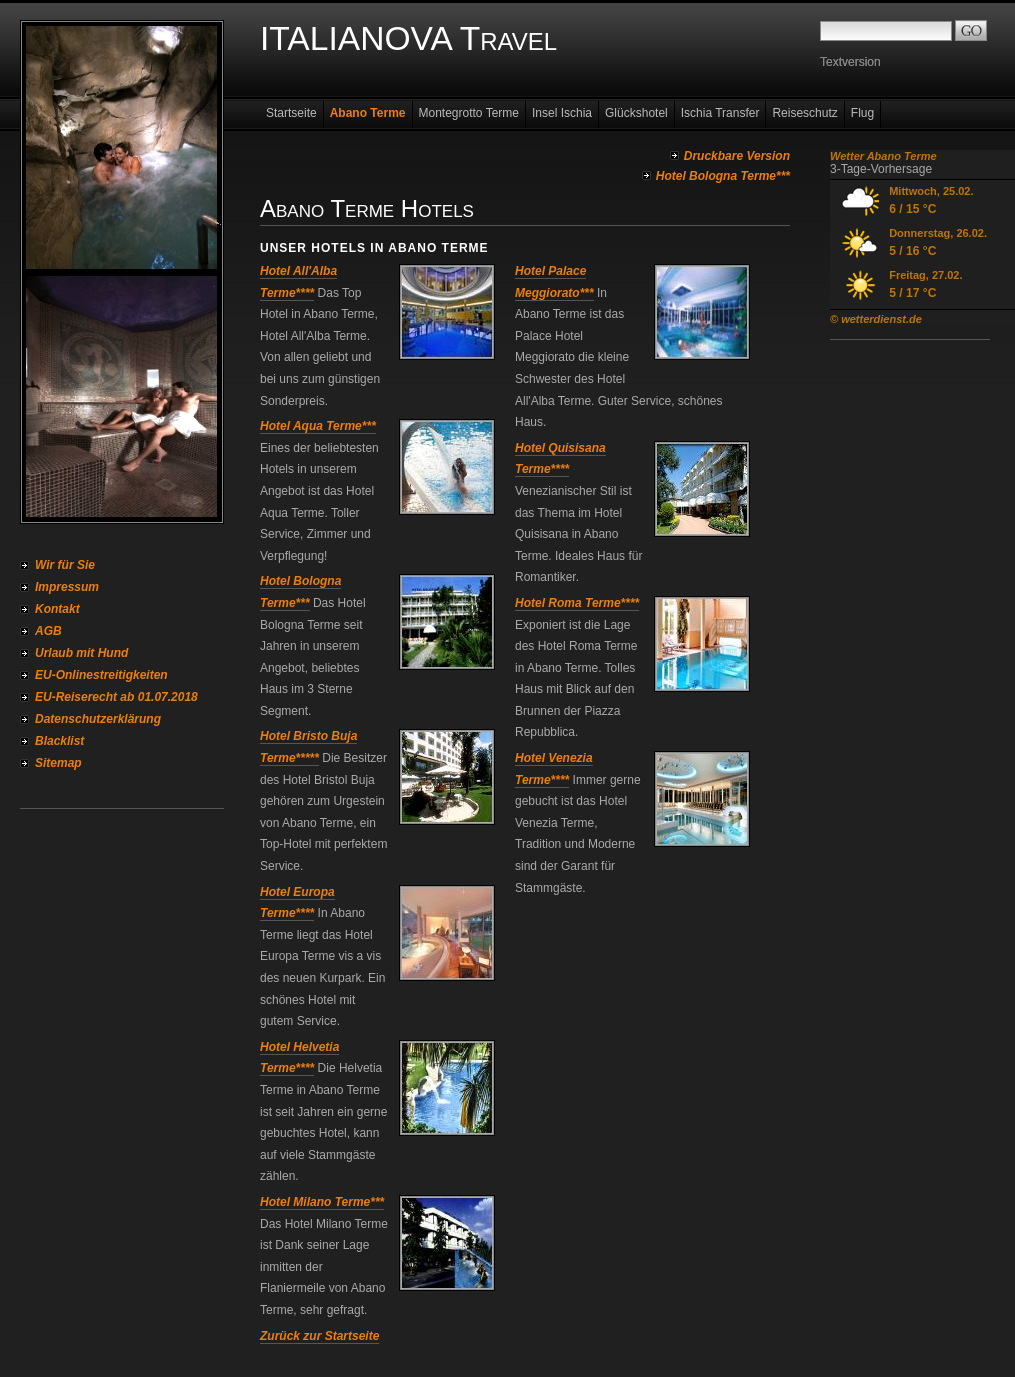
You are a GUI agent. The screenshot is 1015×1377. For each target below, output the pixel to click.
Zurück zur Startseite (319, 1336)
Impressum (67, 587)
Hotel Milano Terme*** (322, 1202)
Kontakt (57, 609)
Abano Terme (368, 113)
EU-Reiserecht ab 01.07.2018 (116, 697)
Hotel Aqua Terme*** (318, 426)
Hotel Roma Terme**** (577, 603)
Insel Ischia (562, 113)
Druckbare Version (737, 156)
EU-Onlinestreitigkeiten (101, 675)
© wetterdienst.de (876, 319)
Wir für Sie (65, 565)
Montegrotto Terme (469, 113)
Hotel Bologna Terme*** (723, 176)
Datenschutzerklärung (98, 719)
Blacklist (59, 741)
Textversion (850, 62)
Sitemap (58, 763)
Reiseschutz (804, 113)
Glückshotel (636, 113)
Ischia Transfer (720, 113)
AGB (48, 631)
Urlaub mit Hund (81, 653)
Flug (862, 113)
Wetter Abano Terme (883, 156)
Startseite (291, 113)
